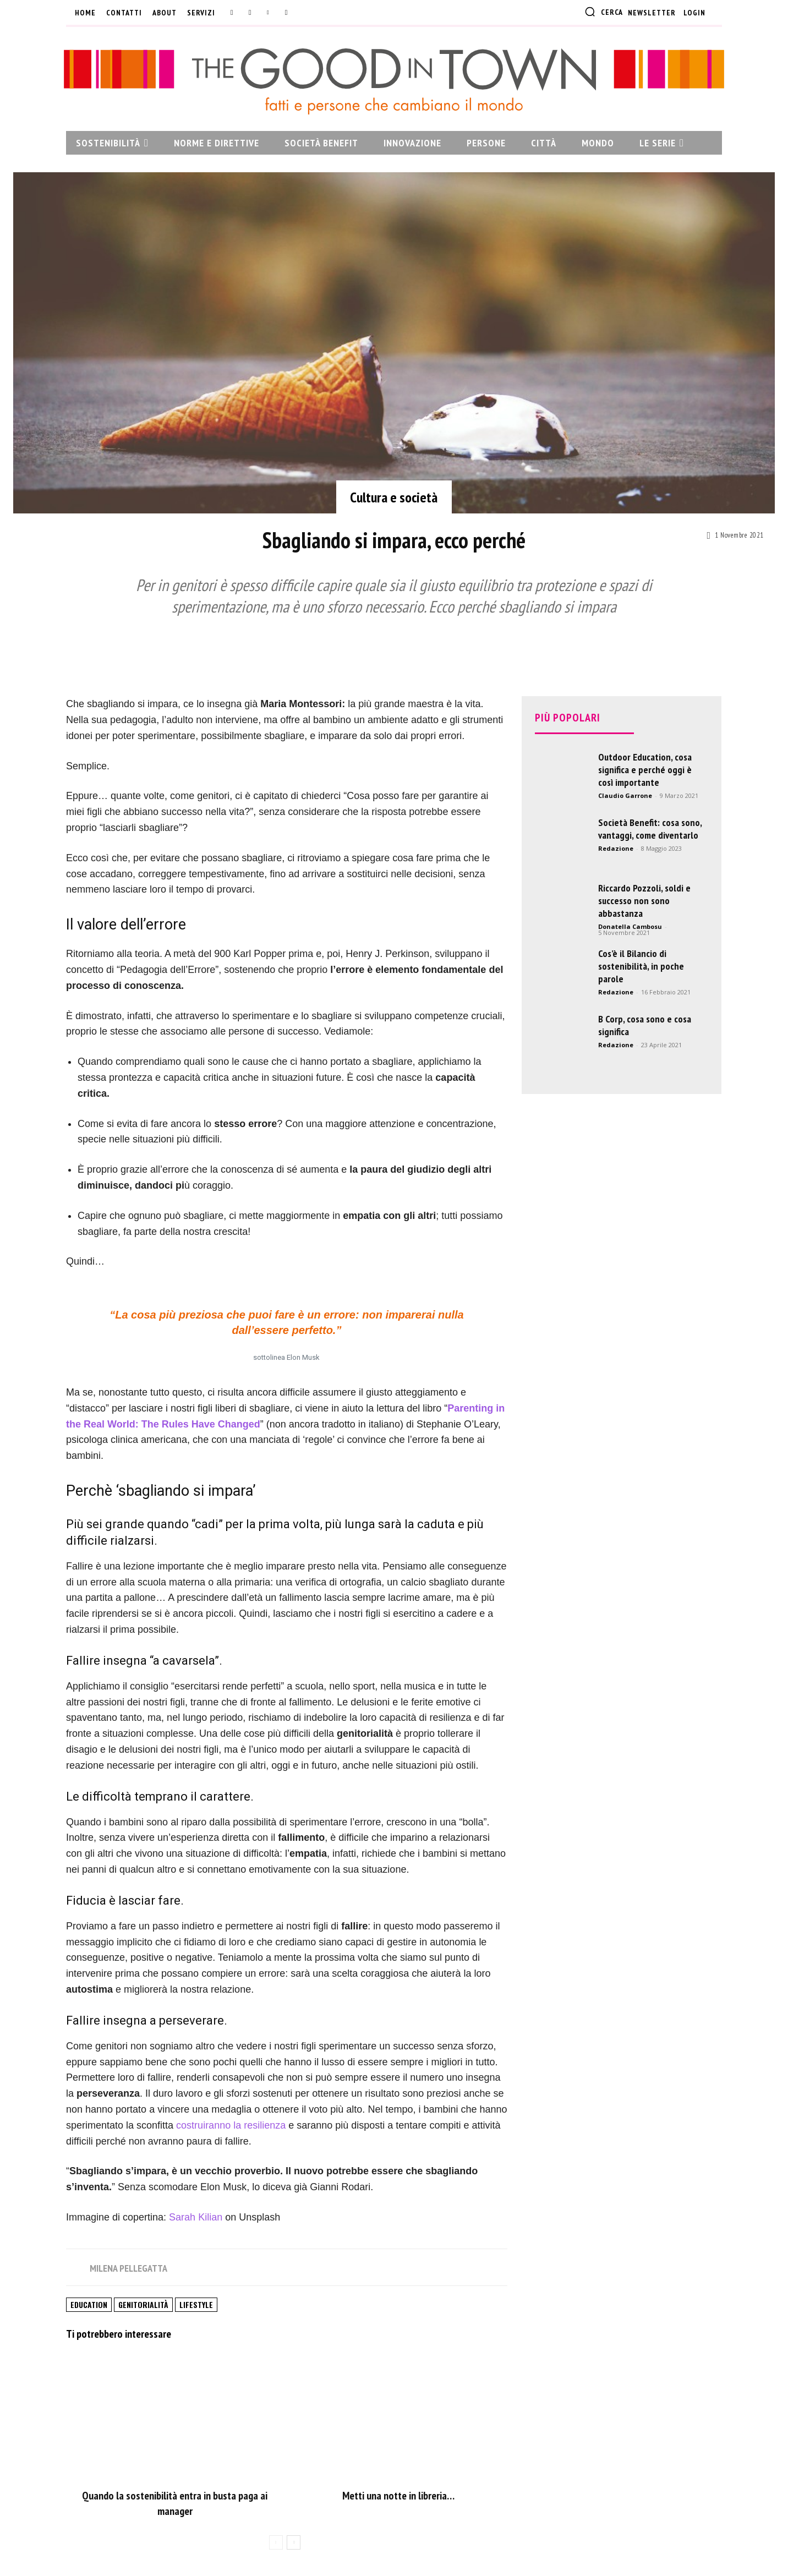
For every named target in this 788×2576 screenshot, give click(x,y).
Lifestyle (196, 2304)
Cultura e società (393, 497)
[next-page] (293, 2542)
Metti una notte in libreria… (398, 2496)
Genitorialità (143, 2304)
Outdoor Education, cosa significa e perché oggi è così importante (645, 770)
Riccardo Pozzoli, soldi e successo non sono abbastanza (644, 901)
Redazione (615, 848)
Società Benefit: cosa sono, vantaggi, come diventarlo (650, 828)
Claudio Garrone (625, 795)
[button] (603, 11)
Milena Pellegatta (128, 2268)
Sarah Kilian (195, 2217)
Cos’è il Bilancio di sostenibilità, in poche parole (641, 966)
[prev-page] (276, 2542)
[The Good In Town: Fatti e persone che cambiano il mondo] (394, 81)
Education (88, 2304)
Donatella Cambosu (630, 926)
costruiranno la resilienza (231, 2125)
